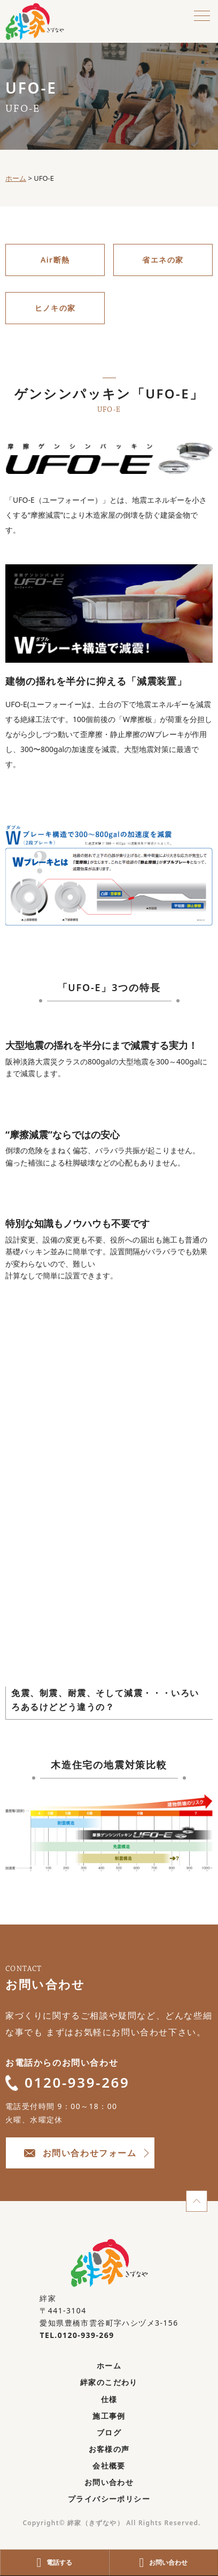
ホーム (109, 2365)
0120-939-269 (67, 2082)
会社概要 (109, 2465)
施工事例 (109, 2416)
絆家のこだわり (109, 2382)
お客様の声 (109, 2449)
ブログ (109, 2432)
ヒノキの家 (55, 308)
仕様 (109, 2399)
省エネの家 (162, 260)
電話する (55, 2562)
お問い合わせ (109, 2482)
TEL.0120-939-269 (77, 2335)
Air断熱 (55, 260)
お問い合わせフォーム (80, 2153)
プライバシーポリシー (109, 2499)
